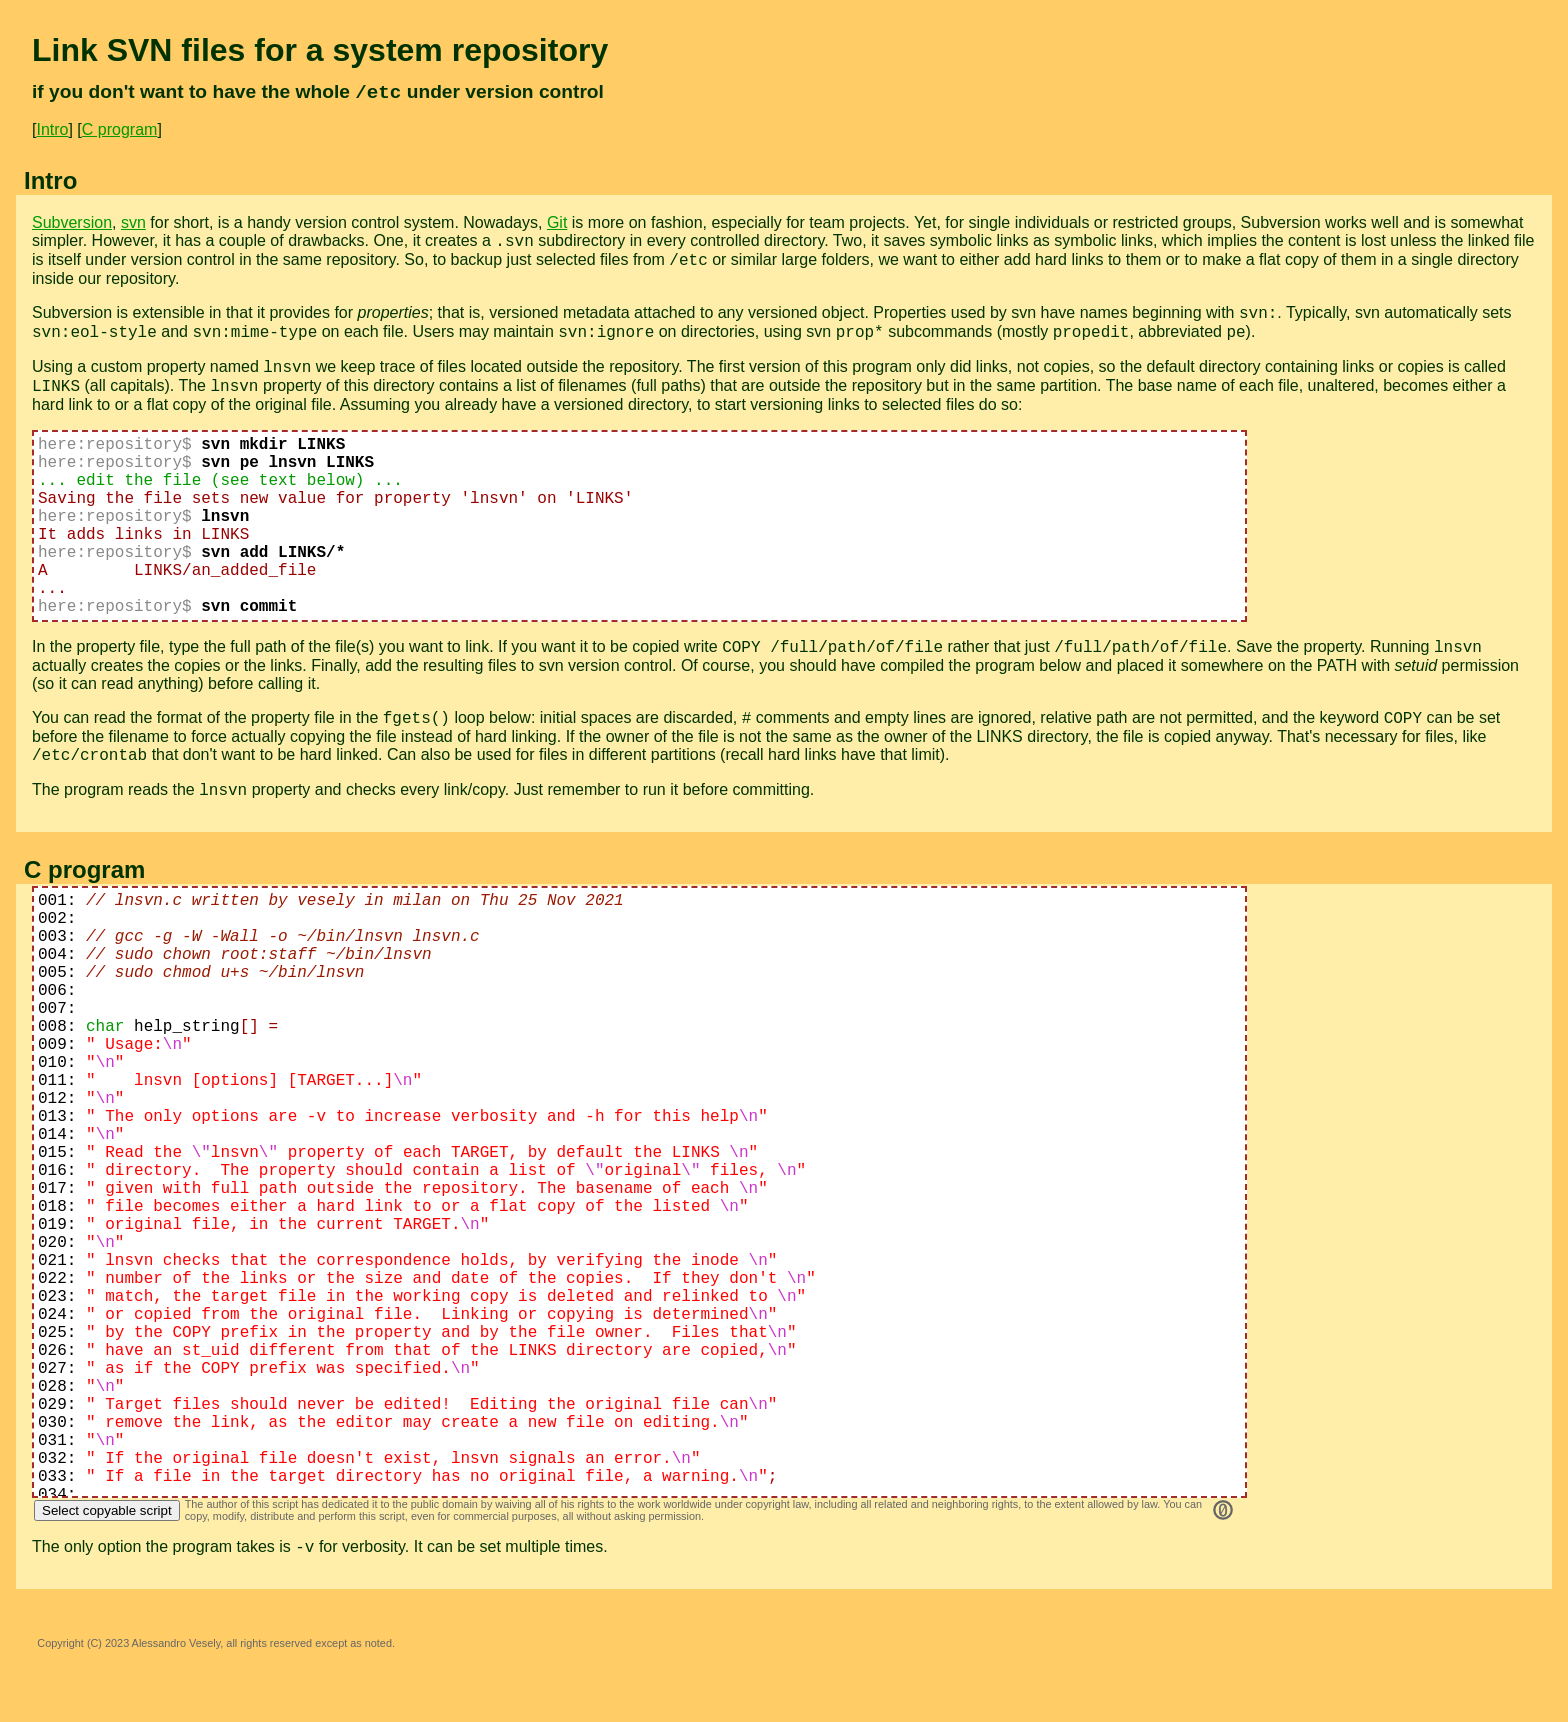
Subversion (72, 222)
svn (133, 222)
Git (557, 222)
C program (120, 129)
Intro (52, 129)
